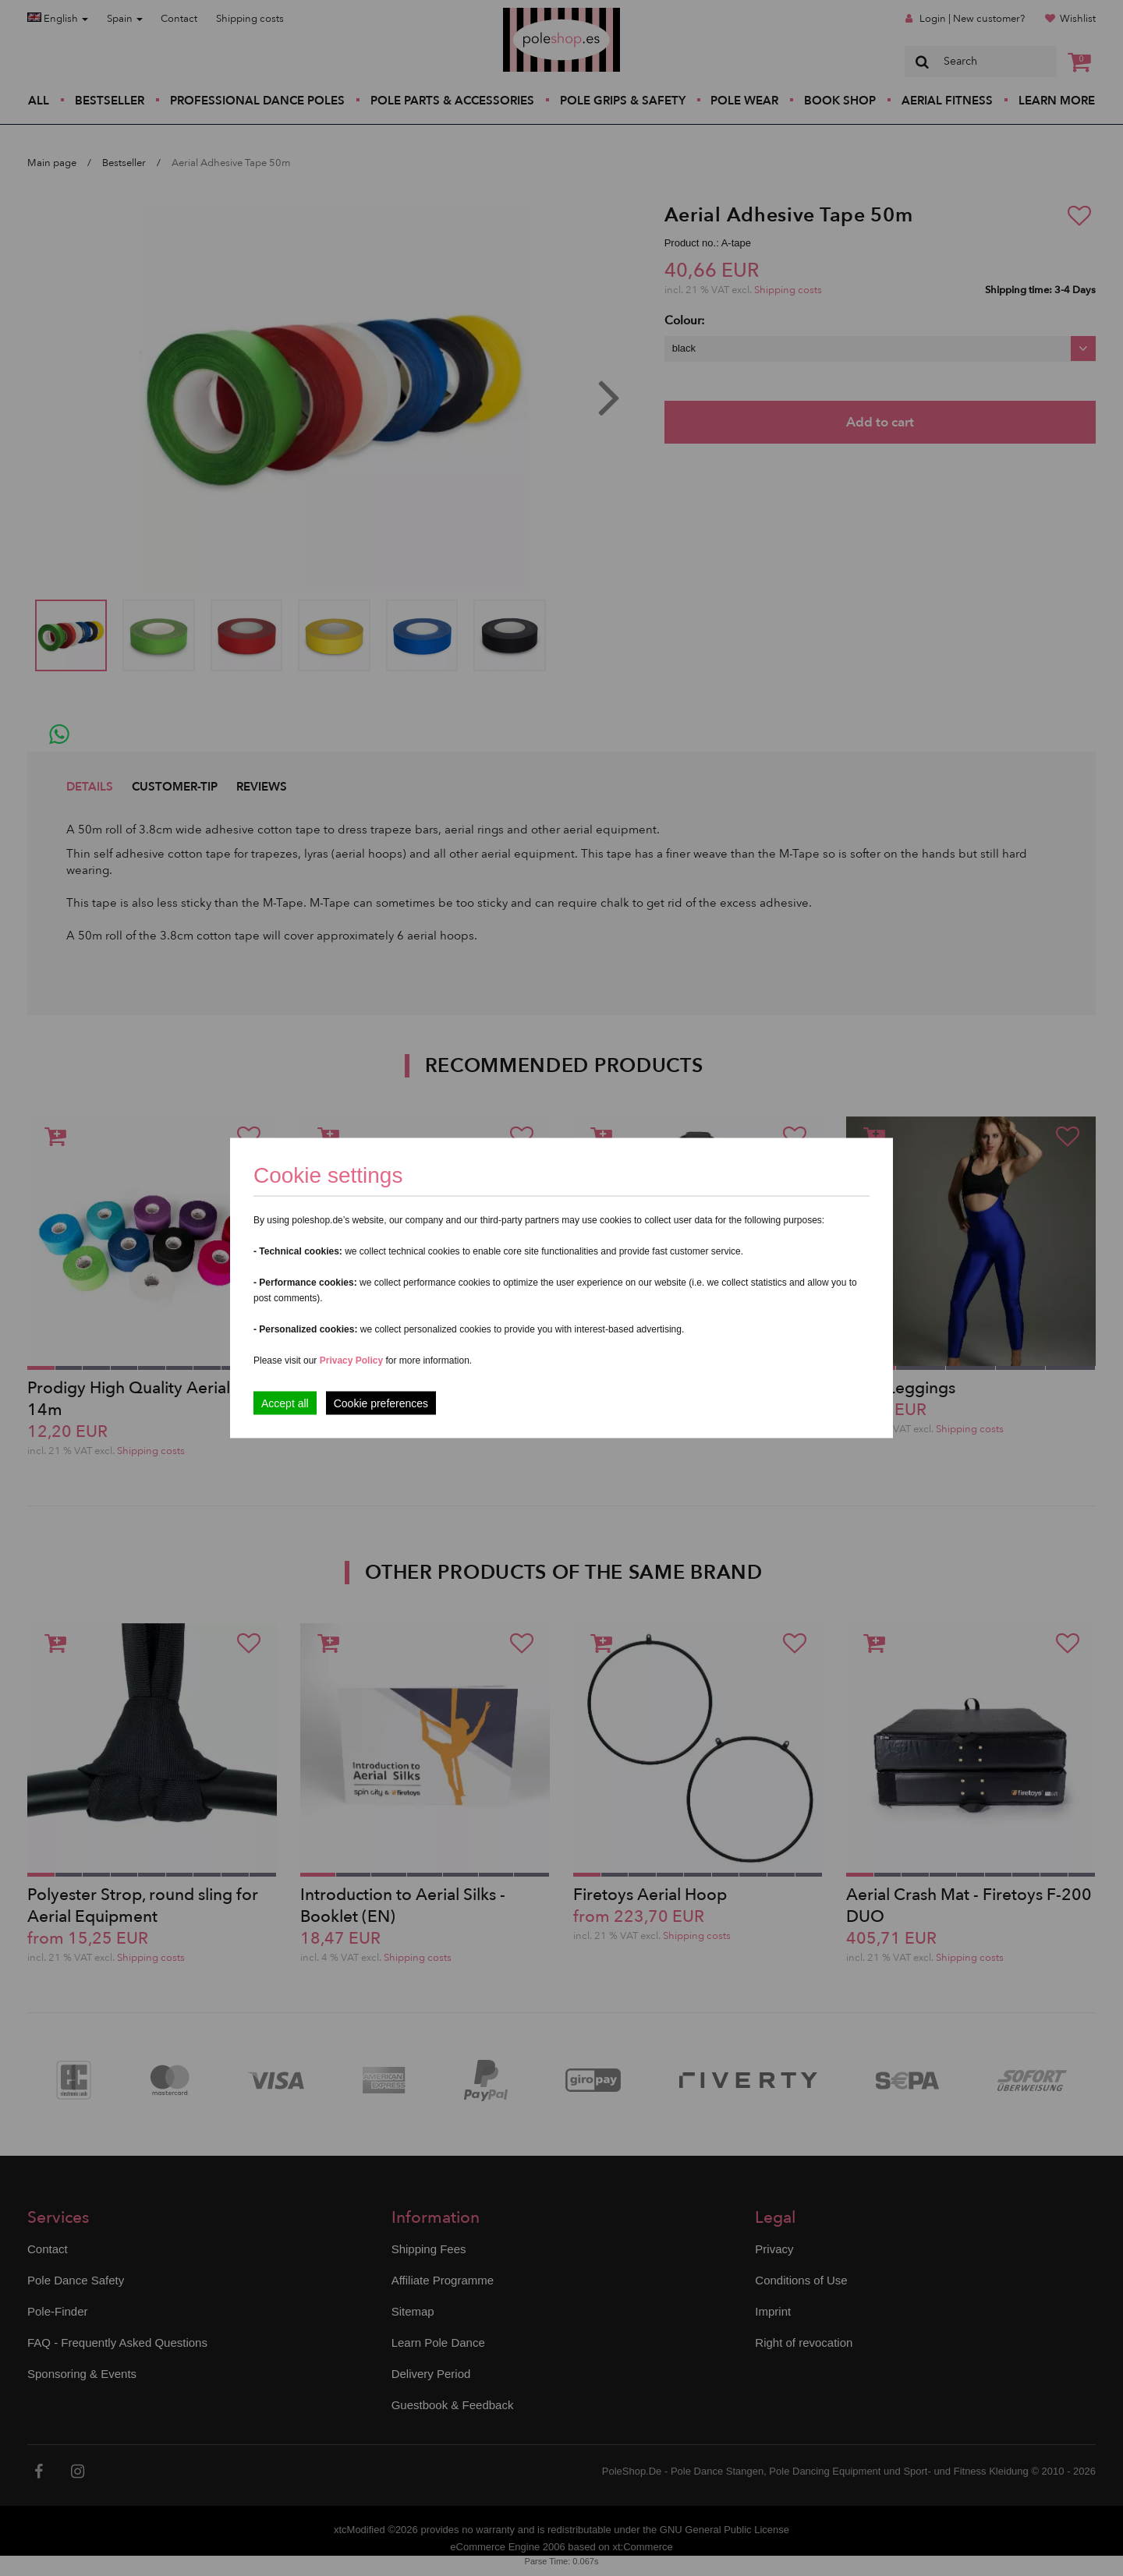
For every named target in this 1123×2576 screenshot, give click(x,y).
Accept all (285, 1403)
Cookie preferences (381, 1403)
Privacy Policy (351, 1360)
